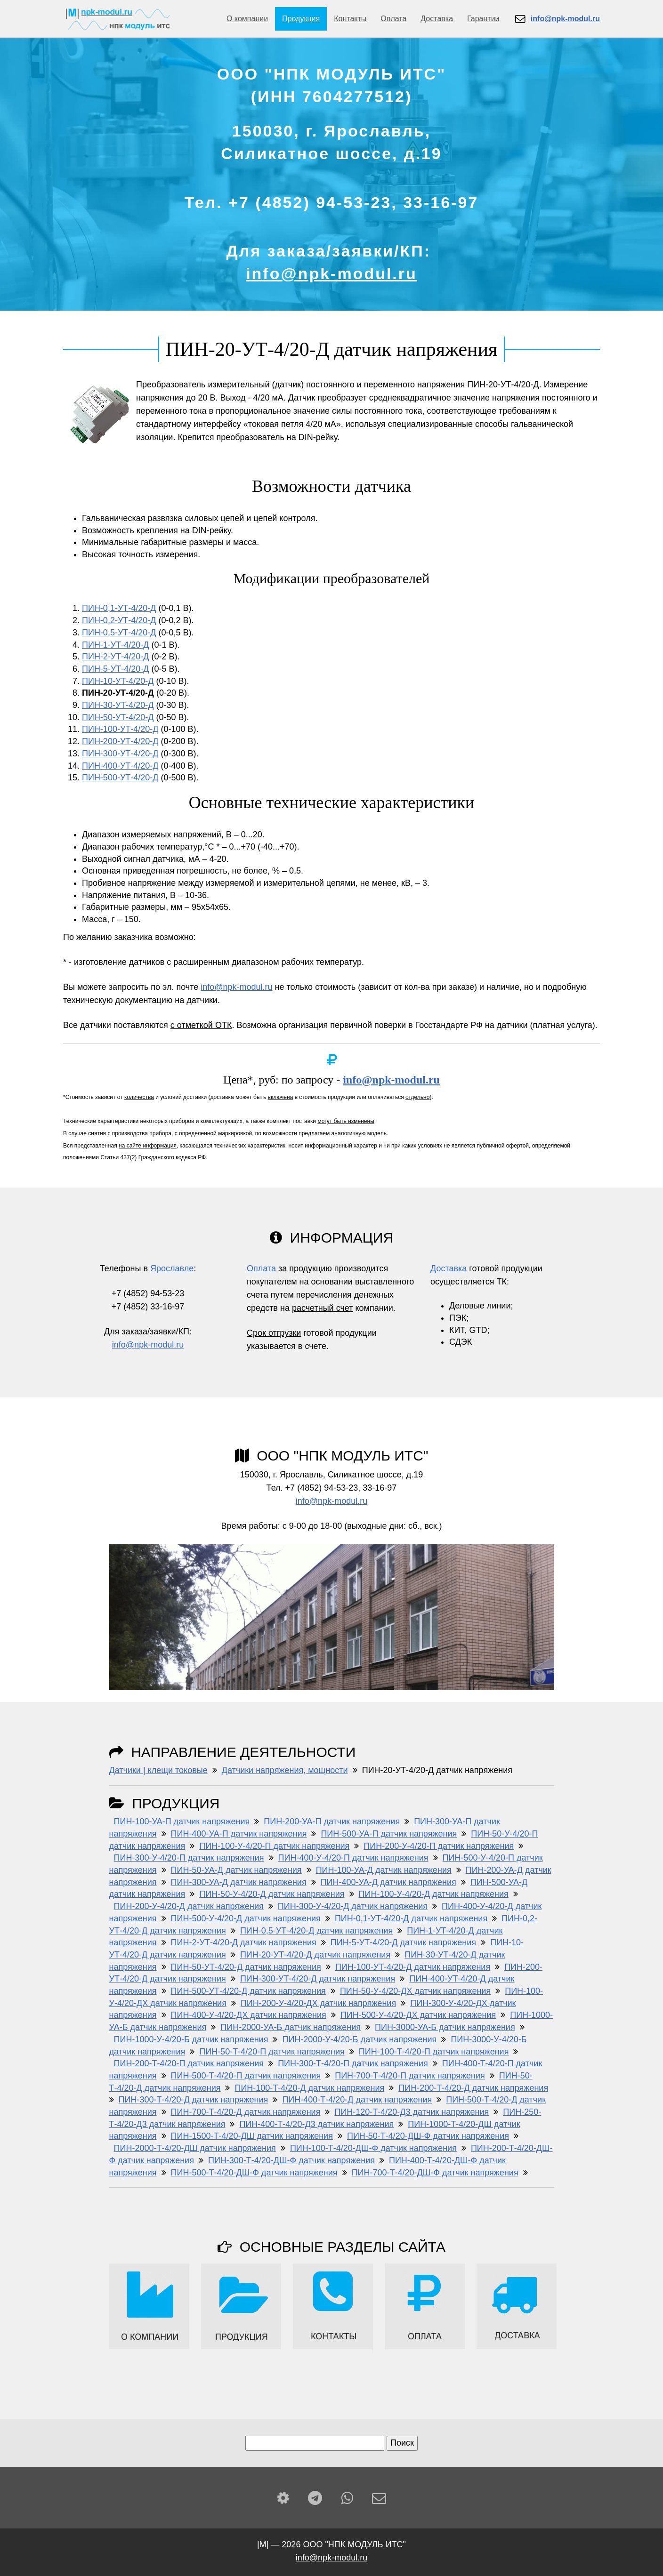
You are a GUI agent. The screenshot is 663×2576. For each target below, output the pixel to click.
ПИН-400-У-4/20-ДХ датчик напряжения (248, 2015)
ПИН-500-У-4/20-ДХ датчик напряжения (418, 2015)
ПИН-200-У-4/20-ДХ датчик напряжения (318, 2003)
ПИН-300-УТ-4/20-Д (120, 753)
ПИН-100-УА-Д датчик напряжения (384, 1870)
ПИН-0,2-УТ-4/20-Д (119, 620)
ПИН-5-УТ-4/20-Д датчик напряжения (403, 1942)
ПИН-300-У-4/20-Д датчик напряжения (353, 1906)
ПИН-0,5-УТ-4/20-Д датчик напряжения (316, 1930)
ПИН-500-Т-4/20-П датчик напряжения (246, 2075)
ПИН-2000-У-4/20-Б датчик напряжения (359, 2039)
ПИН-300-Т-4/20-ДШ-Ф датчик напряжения (291, 2160)
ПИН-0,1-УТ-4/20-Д (119, 608)
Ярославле (172, 1268)
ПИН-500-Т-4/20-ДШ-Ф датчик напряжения (254, 2172)
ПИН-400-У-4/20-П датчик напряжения (353, 1857)
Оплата (393, 19)
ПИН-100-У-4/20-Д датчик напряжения (434, 1894)
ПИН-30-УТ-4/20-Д (118, 705)
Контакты (350, 19)
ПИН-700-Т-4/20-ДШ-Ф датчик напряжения (435, 2172)
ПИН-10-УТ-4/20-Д (118, 681)
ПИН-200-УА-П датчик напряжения (332, 1821)
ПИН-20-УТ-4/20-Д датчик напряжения (315, 1954)
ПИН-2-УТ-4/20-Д (115, 656)
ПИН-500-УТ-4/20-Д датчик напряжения (248, 1991)
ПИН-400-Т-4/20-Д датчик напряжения (357, 2099)
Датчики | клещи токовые (158, 1770)
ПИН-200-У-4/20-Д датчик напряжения (189, 1906)
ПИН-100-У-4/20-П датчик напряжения (274, 1846)
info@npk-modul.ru (331, 273)
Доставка (436, 19)
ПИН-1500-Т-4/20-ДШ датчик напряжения (252, 2136)
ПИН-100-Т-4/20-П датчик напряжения (434, 2051)
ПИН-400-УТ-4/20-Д (120, 765)
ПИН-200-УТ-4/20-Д (120, 741)
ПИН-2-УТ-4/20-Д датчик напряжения (243, 1942)
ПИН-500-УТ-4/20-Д (120, 777)
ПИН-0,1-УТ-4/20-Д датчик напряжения (411, 1918)
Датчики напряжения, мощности (285, 1770)
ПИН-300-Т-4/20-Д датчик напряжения (193, 2099)
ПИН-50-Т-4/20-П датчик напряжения (272, 2051)
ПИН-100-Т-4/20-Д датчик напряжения (309, 2088)
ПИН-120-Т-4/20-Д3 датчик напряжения (411, 2112)
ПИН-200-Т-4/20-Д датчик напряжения (473, 2088)
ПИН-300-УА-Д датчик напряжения (239, 1882)
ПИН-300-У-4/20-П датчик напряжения (189, 1857)
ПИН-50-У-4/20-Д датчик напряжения (271, 1894)
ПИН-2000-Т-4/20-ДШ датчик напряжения (195, 2148)
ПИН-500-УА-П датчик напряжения (389, 1833)
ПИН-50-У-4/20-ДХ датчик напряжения (415, 1991)
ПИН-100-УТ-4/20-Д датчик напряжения (412, 1967)
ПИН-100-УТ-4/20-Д (120, 729)
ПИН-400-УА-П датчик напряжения (239, 1833)
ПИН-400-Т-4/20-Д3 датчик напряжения (316, 2124)
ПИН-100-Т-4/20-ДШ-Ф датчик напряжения (373, 2148)
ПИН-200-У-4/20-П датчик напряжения (439, 1846)
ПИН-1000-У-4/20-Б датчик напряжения (191, 2039)
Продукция (301, 19)
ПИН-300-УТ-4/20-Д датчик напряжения (317, 1978)
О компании (247, 19)
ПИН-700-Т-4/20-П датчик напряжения (410, 2075)
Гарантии (483, 19)
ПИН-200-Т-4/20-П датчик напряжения (189, 2063)
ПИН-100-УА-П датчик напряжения (182, 1821)
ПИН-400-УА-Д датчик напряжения (388, 1882)
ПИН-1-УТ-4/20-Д (115, 645)
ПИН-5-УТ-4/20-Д (115, 669)
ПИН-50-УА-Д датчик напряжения (236, 1870)
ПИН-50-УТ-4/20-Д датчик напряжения (246, 1967)
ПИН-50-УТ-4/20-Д (118, 717)
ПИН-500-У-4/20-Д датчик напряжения (246, 1918)
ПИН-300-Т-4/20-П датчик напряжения (353, 2063)
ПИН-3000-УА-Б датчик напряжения (445, 2027)
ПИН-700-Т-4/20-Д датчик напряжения (246, 2112)
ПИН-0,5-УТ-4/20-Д (119, 632)
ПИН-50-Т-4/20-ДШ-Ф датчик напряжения (428, 2136)
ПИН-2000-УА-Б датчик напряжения (290, 2027)
